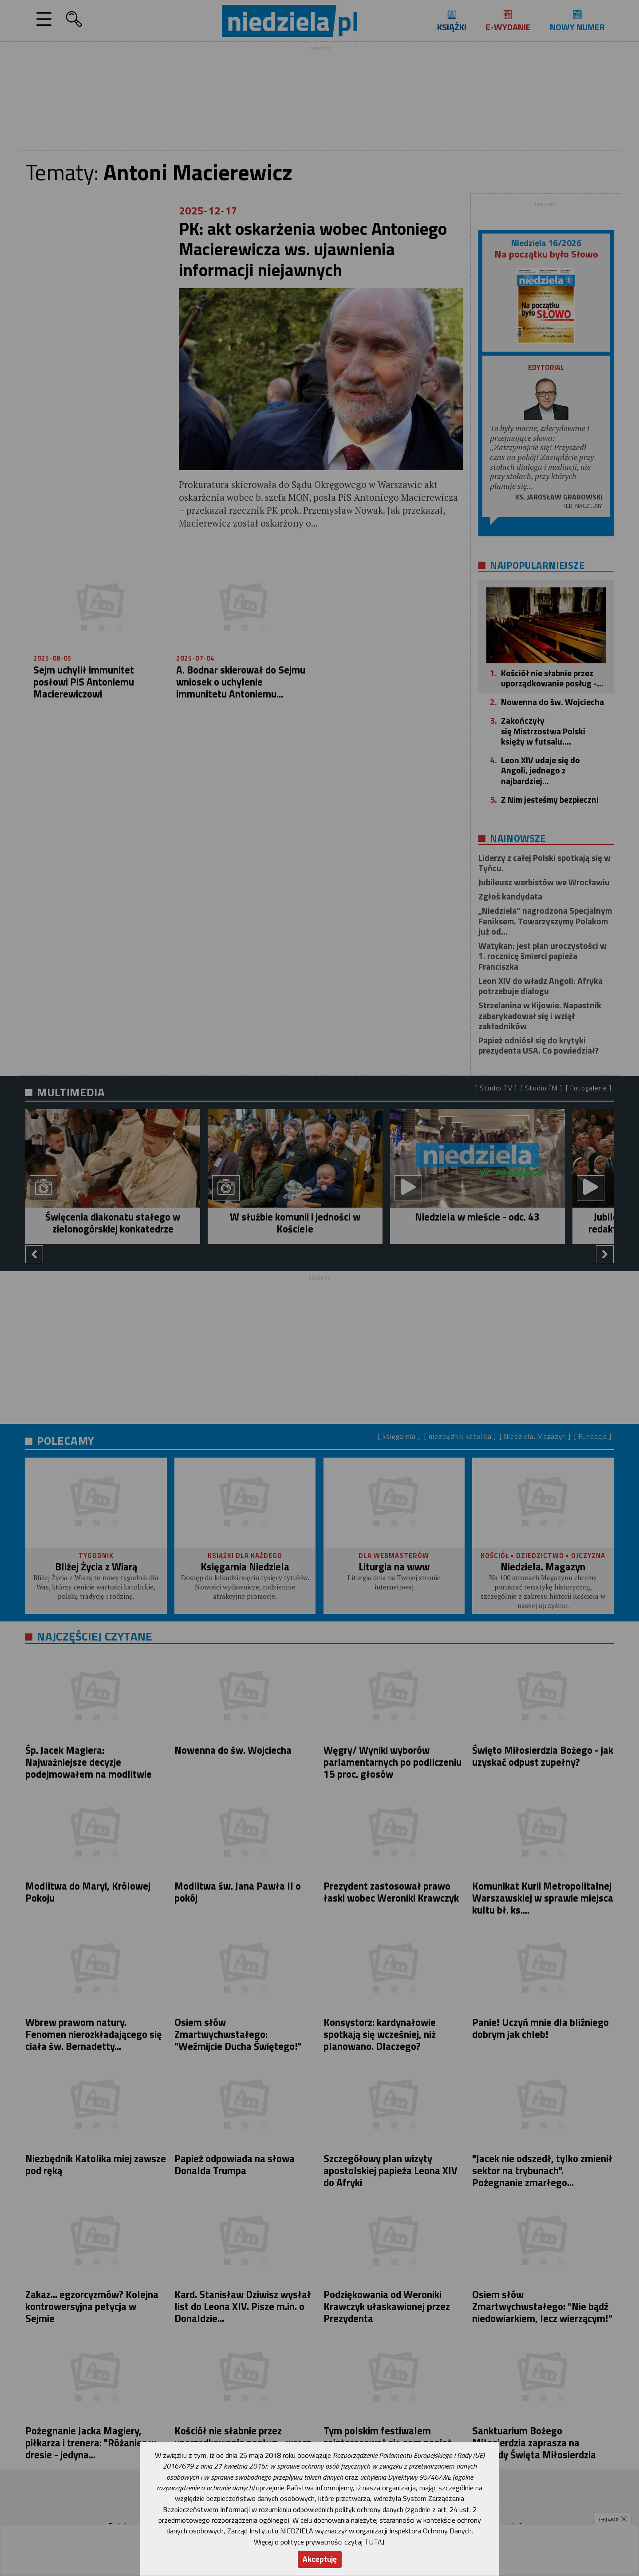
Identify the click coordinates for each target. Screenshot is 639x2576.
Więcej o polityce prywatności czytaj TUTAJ (319, 2541)
